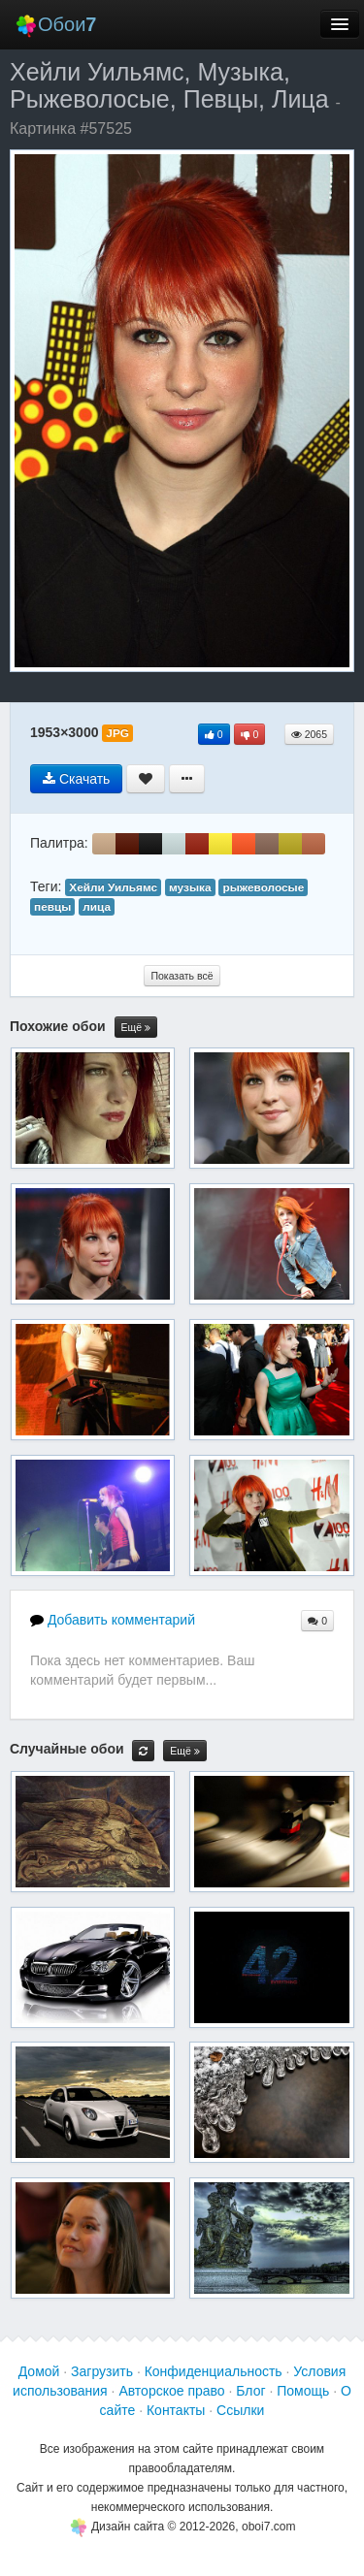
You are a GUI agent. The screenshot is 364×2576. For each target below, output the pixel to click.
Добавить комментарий (112, 1619)
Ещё (135, 1027)
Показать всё (181, 976)
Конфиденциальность (213, 2371)
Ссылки (240, 2410)
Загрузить (102, 2371)
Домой (39, 2371)
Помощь (303, 2391)
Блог (250, 2391)
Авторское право (171, 2391)
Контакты (176, 2410)
